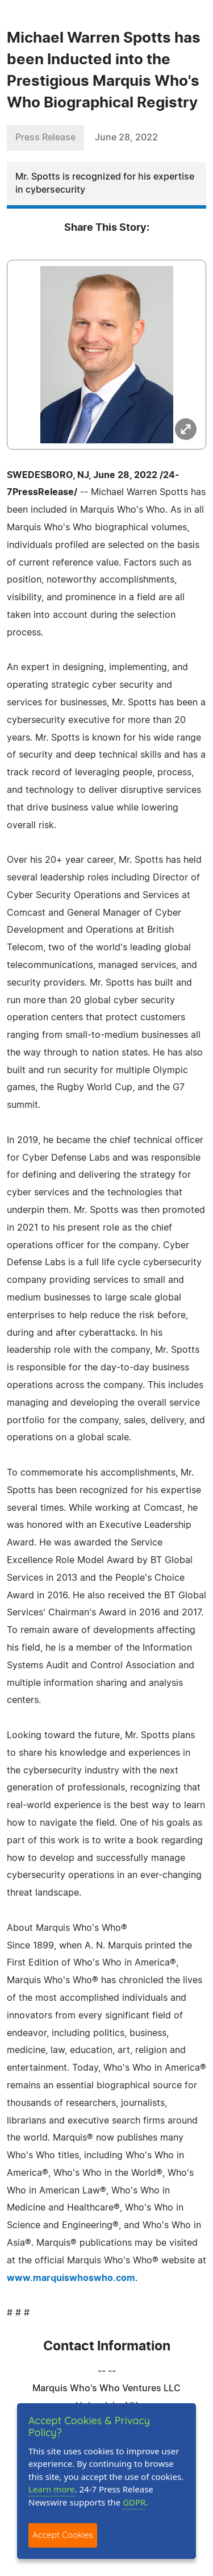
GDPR (134, 2502)
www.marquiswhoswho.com (71, 2278)
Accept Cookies (62, 2534)
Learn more (51, 2489)
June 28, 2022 (126, 137)
